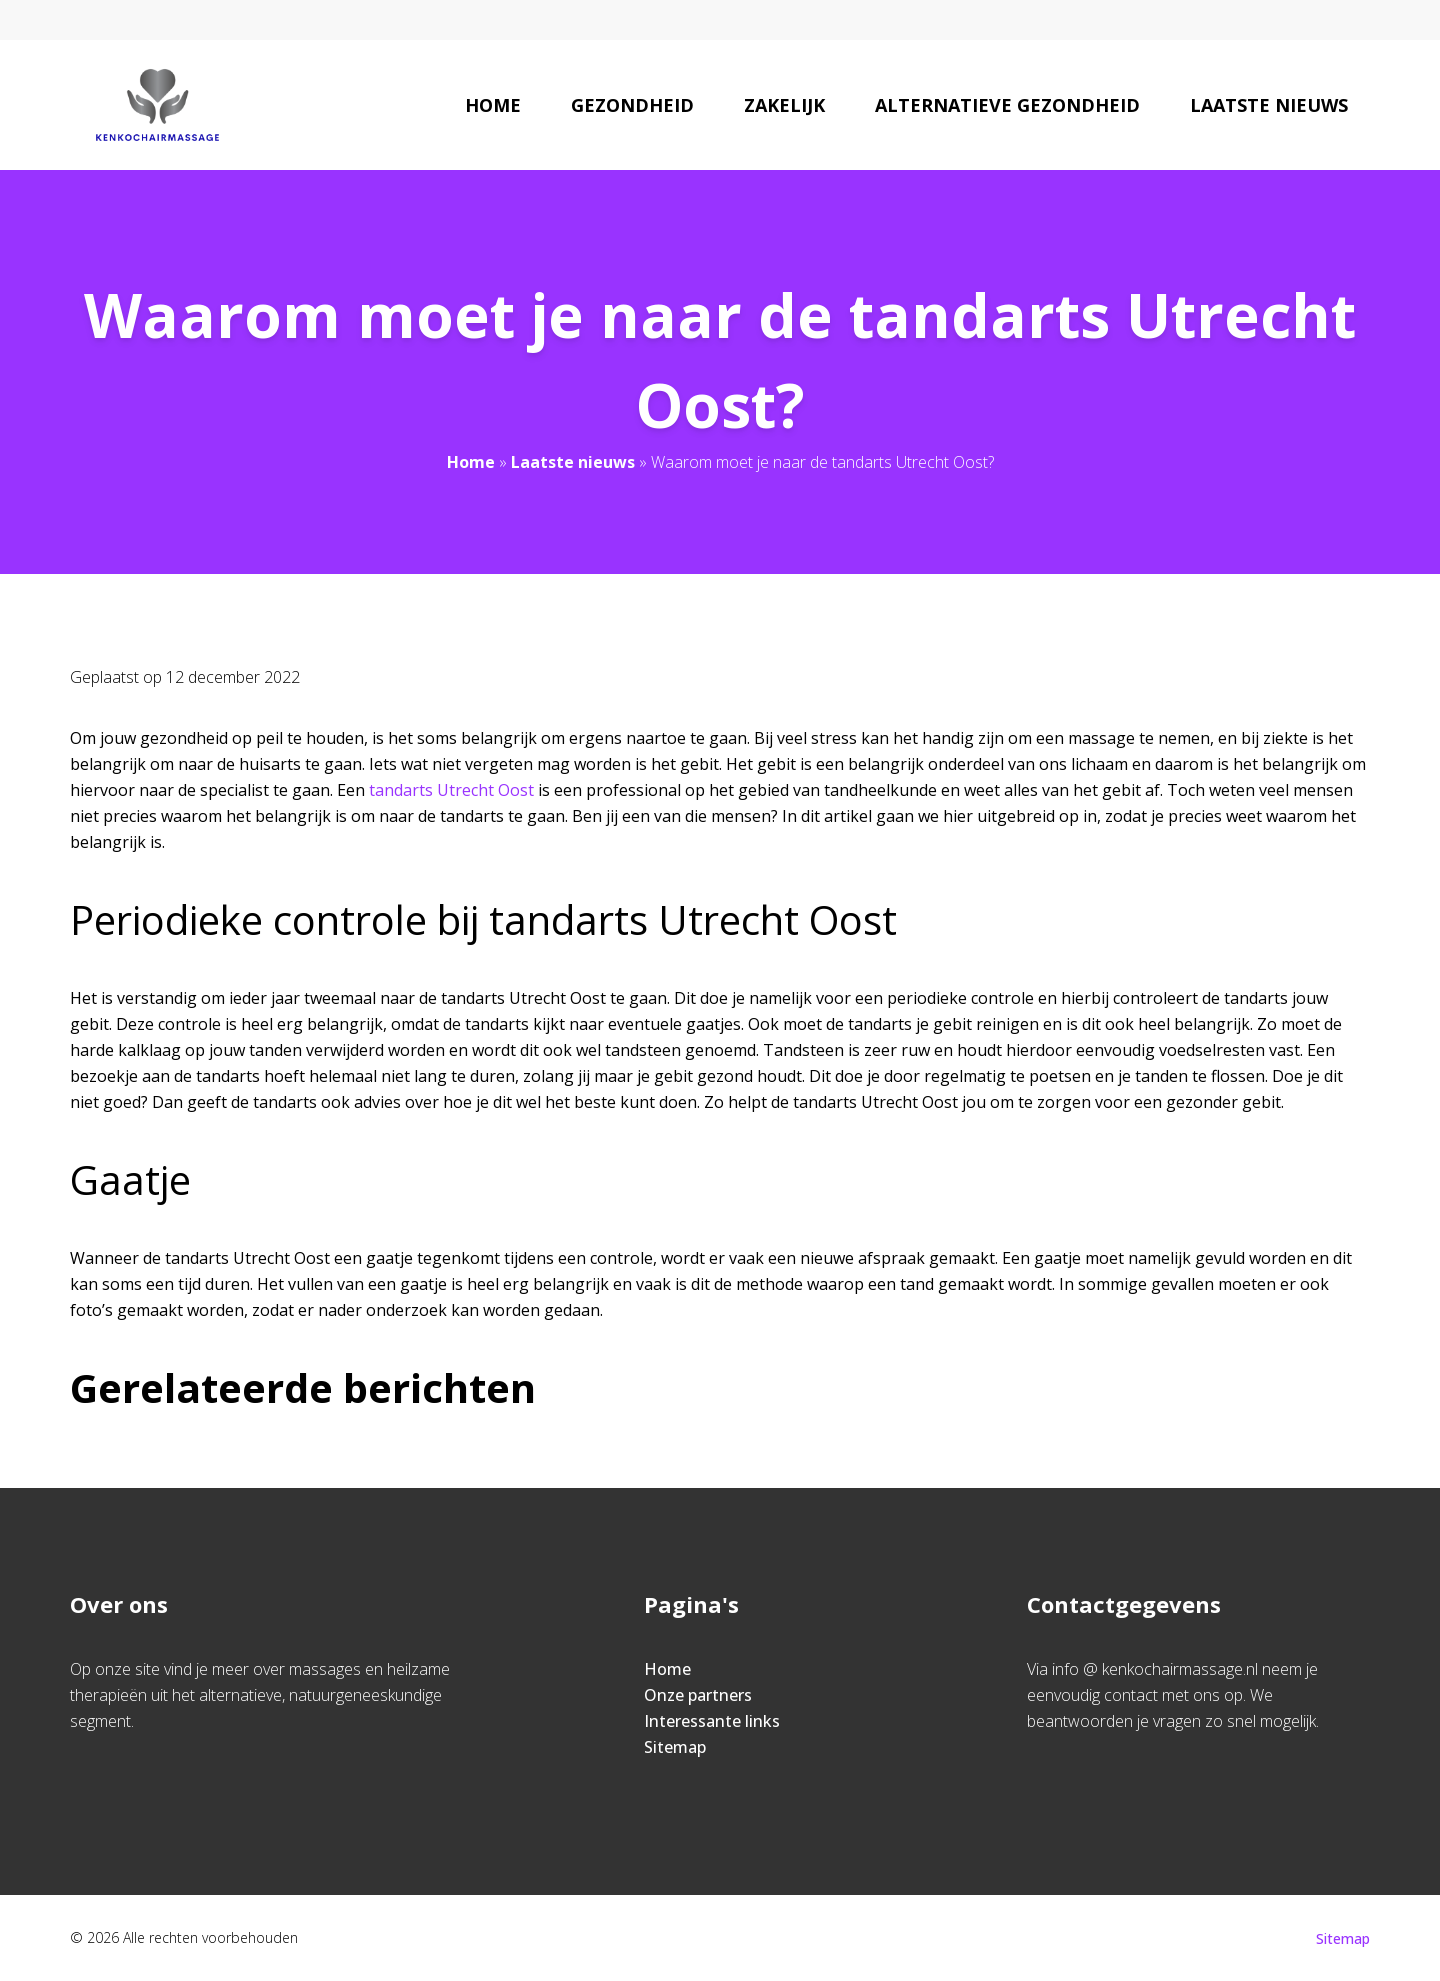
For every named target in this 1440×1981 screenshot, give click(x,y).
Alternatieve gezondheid (1007, 105)
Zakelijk (784, 105)
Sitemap (675, 1747)
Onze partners (698, 1695)
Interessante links (712, 1721)
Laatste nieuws (1269, 105)
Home (493, 105)
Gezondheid (632, 105)
